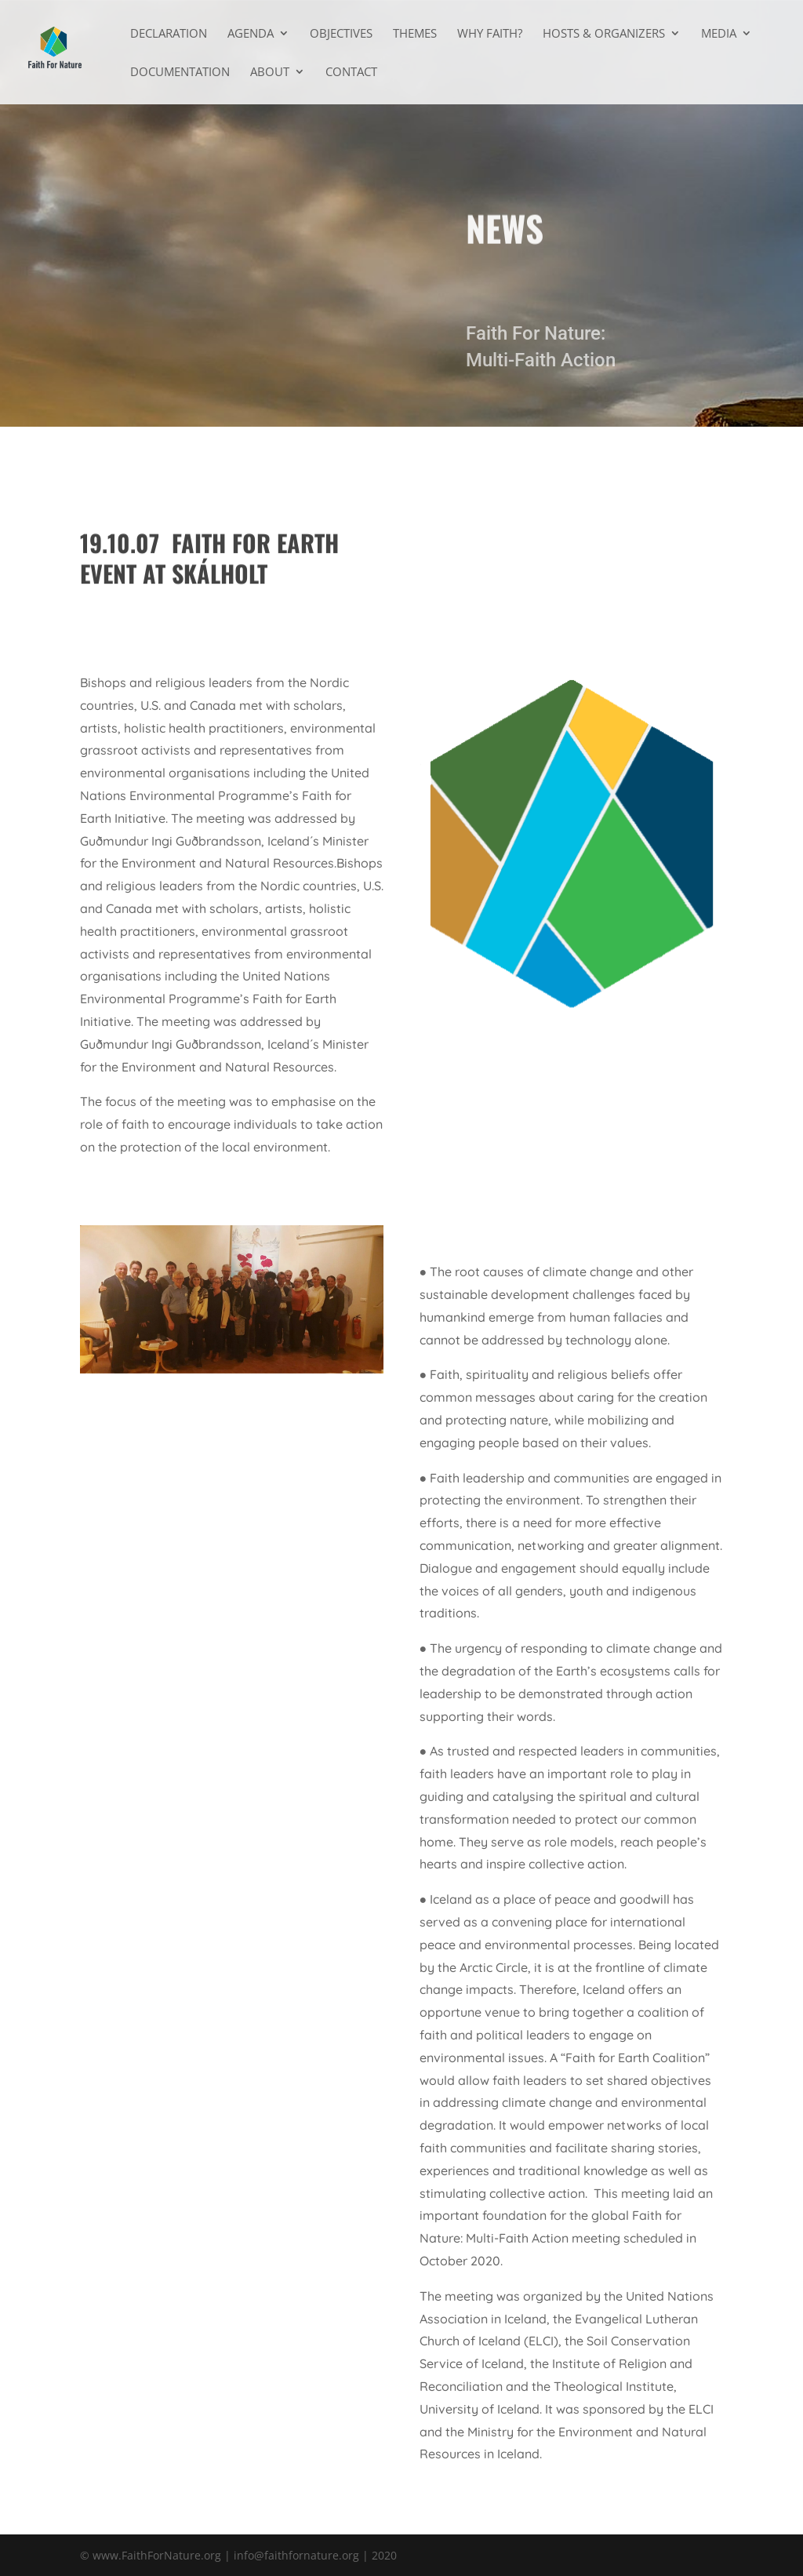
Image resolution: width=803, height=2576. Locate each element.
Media (718, 34)
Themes (415, 34)
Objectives (341, 34)
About (269, 72)
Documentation (180, 72)
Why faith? (489, 34)
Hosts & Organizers (604, 34)
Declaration (168, 34)
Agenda (250, 34)
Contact (351, 72)
